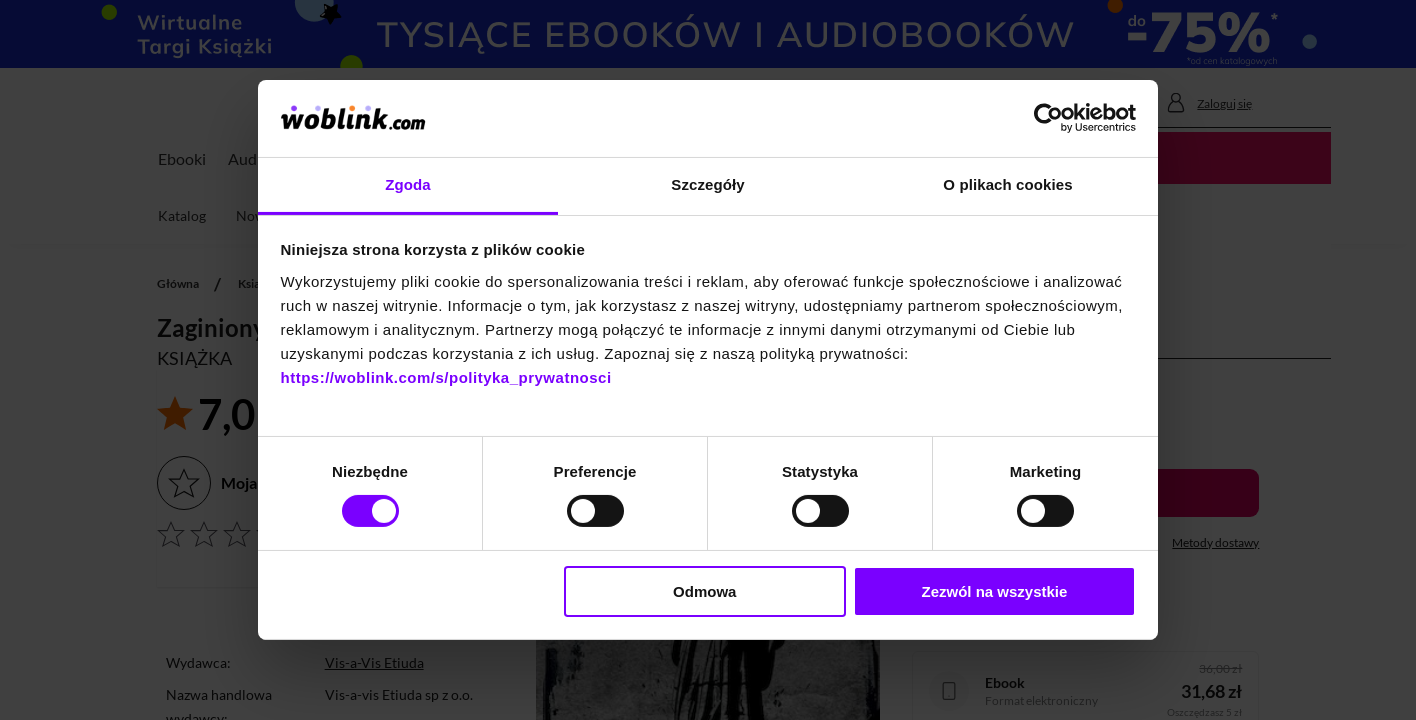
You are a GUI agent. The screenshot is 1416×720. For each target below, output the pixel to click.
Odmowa (704, 591)
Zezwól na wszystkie (994, 591)
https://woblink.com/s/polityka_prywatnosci (446, 377)
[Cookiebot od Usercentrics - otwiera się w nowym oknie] (1048, 118)
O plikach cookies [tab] (1007, 184)
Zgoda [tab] (408, 184)
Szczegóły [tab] (707, 184)
